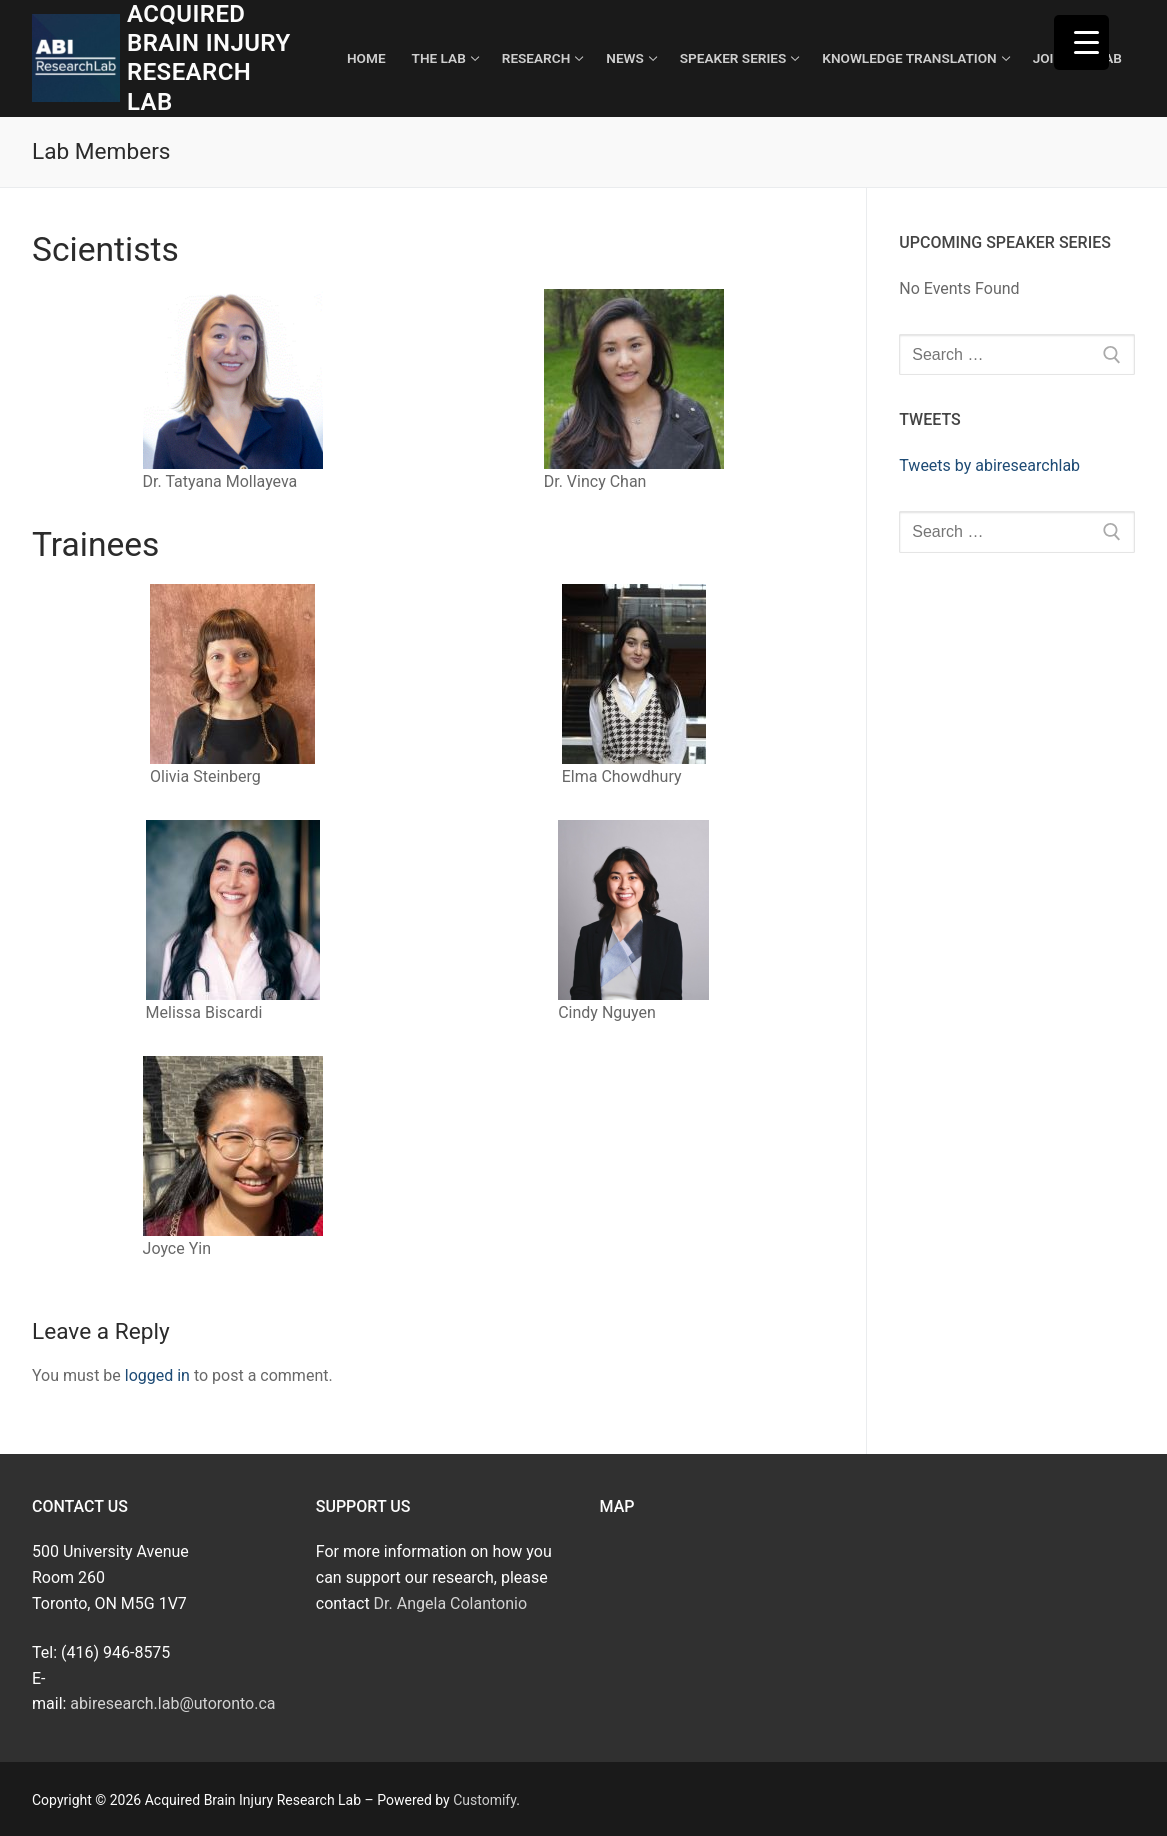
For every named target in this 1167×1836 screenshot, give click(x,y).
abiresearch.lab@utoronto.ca (172, 1703)
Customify (484, 1800)
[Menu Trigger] (1081, 42)
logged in (157, 1375)
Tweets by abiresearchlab (989, 465)
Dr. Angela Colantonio (450, 1603)
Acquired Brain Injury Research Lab (209, 58)
